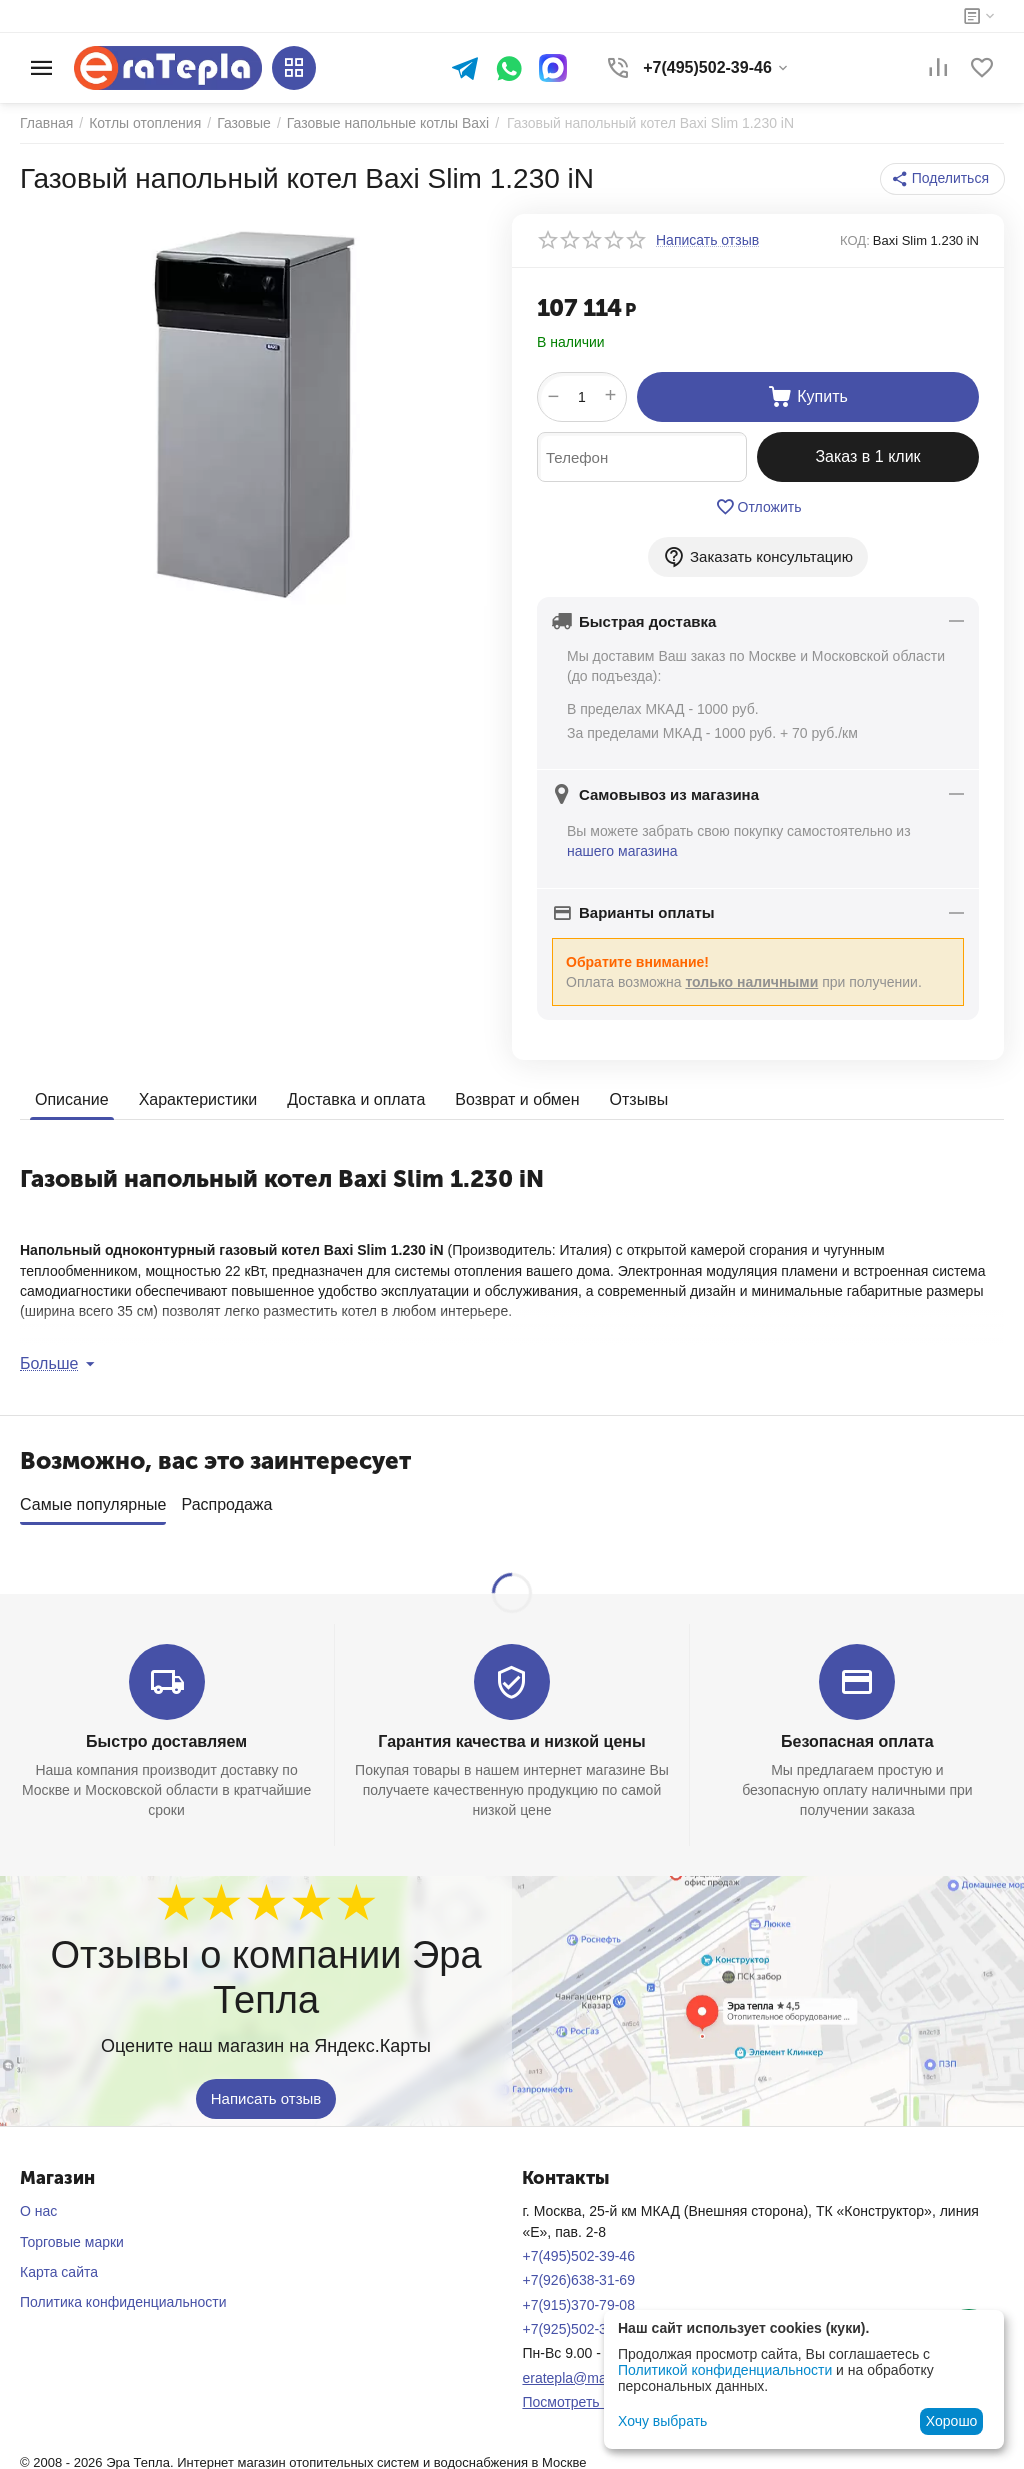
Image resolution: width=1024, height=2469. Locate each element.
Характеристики (198, 1099)
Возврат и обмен (517, 1099)
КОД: (855, 240)
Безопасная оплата (857, 1734)
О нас (38, 2204)
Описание (72, 1099)
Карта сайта (59, 2265)
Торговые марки (72, 2235)
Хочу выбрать (662, 2421)
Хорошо (952, 2421)
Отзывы (639, 1099)
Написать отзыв (266, 2092)
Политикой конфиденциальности (725, 2370)
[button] (942, 179)
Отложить (758, 507)
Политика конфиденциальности (123, 2295)
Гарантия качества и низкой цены (511, 1734)
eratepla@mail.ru (575, 2371)
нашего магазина (622, 851)
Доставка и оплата (356, 1099)
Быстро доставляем (166, 1734)
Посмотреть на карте (590, 2395)
